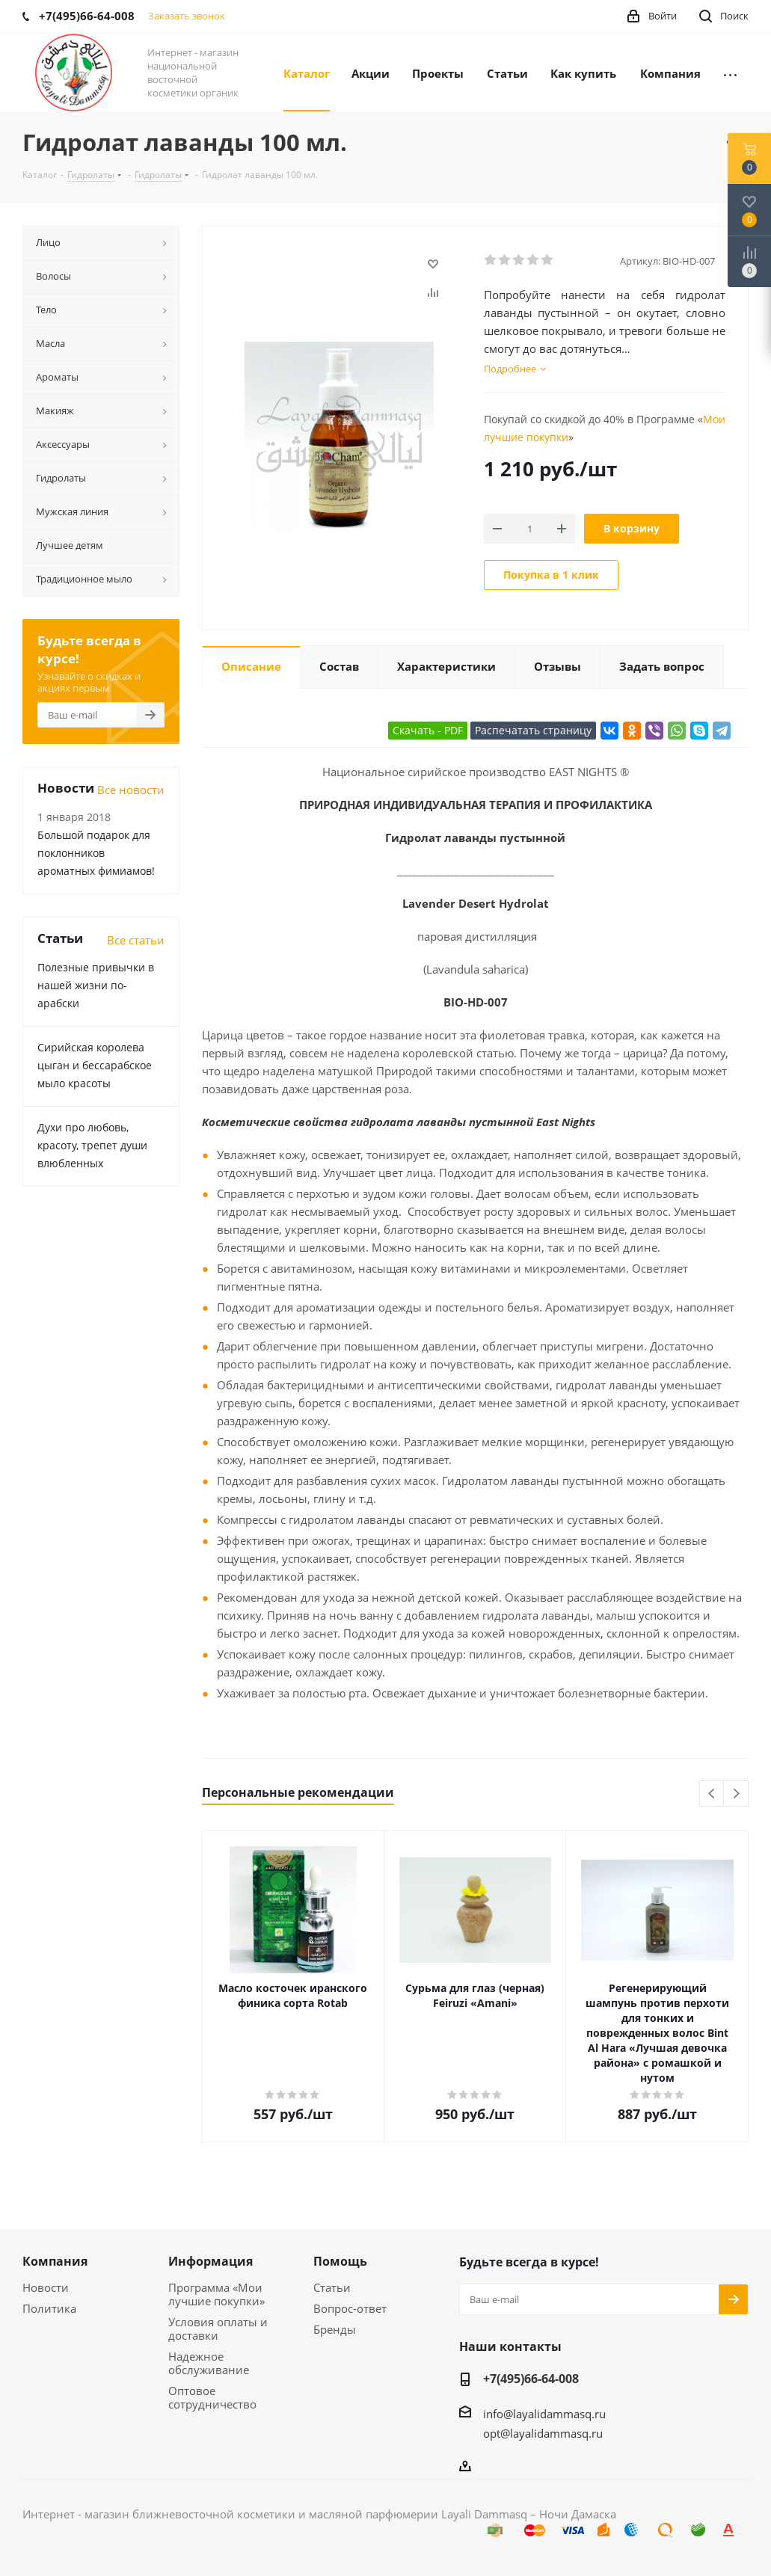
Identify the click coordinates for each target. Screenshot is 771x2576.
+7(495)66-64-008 (531, 2378)
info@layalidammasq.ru (544, 2413)
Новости (45, 2287)
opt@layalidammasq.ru (543, 2433)
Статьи (332, 2287)
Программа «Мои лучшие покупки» (216, 2294)
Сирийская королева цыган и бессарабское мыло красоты (94, 1065)
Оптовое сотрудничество (212, 2397)
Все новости (131, 789)
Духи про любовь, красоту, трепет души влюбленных (92, 1145)
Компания (54, 2261)
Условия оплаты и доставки (218, 2328)
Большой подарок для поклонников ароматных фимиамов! (96, 853)
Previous (712, 1794)
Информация (210, 2261)
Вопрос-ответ (350, 2308)
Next (736, 1794)
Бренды (334, 2329)
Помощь (340, 2261)
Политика (49, 2308)
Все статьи (136, 939)
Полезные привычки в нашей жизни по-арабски (95, 985)
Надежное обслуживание (208, 2363)
